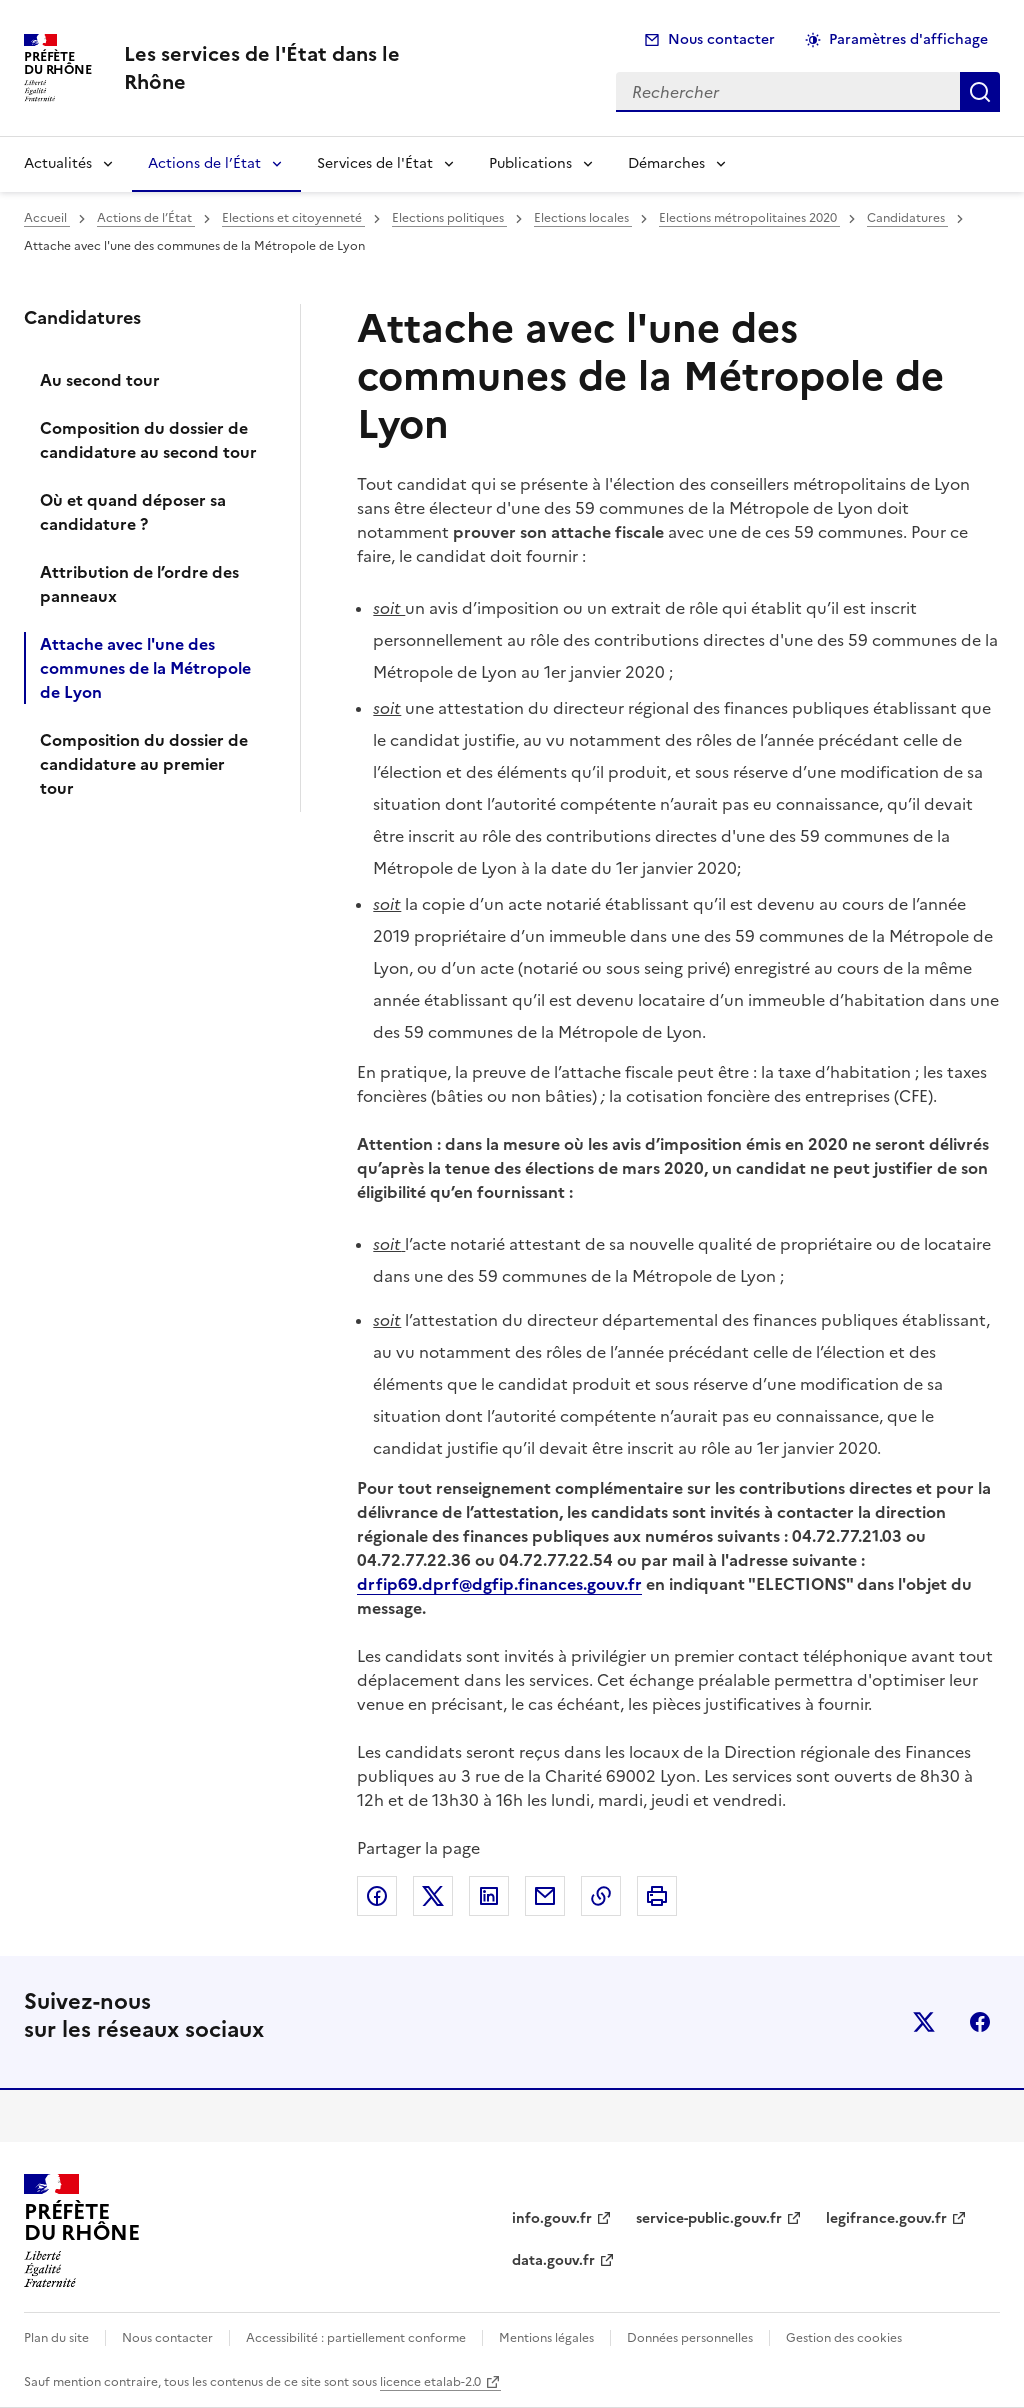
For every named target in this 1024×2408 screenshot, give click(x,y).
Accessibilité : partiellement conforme (356, 2338)
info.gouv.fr (552, 2218)
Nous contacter (721, 39)
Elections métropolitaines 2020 (749, 218)
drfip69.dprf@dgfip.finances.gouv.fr (499, 1584)
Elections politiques (449, 218)
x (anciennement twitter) (924, 2022)
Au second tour (100, 380)
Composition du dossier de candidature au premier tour (144, 764)
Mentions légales (546, 2338)
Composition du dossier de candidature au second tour (148, 440)
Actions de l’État (204, 163)
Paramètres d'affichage (908, 39)
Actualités (58, 163)
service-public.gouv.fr (709, 2218)
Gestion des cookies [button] (844, 2338)
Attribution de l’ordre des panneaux (139, 584)
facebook (980, 2022)
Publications (530, 163)
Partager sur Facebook (377, 1896)
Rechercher (980, 92)
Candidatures (907, 218)
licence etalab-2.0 (430, 2382)
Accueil (47, 218)
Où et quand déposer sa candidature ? (133, 512)
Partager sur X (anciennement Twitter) (433, 1896)
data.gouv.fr (553, 2260)
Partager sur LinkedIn (489, 1896)
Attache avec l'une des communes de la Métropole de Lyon (145, 668)
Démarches (666, 163)
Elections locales (583, 218)
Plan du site (56, 2338)
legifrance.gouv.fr (886, 2218)
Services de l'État (375, 163)
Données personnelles (690, 2338)
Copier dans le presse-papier (601, 1896)
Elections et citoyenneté (293, 218)
